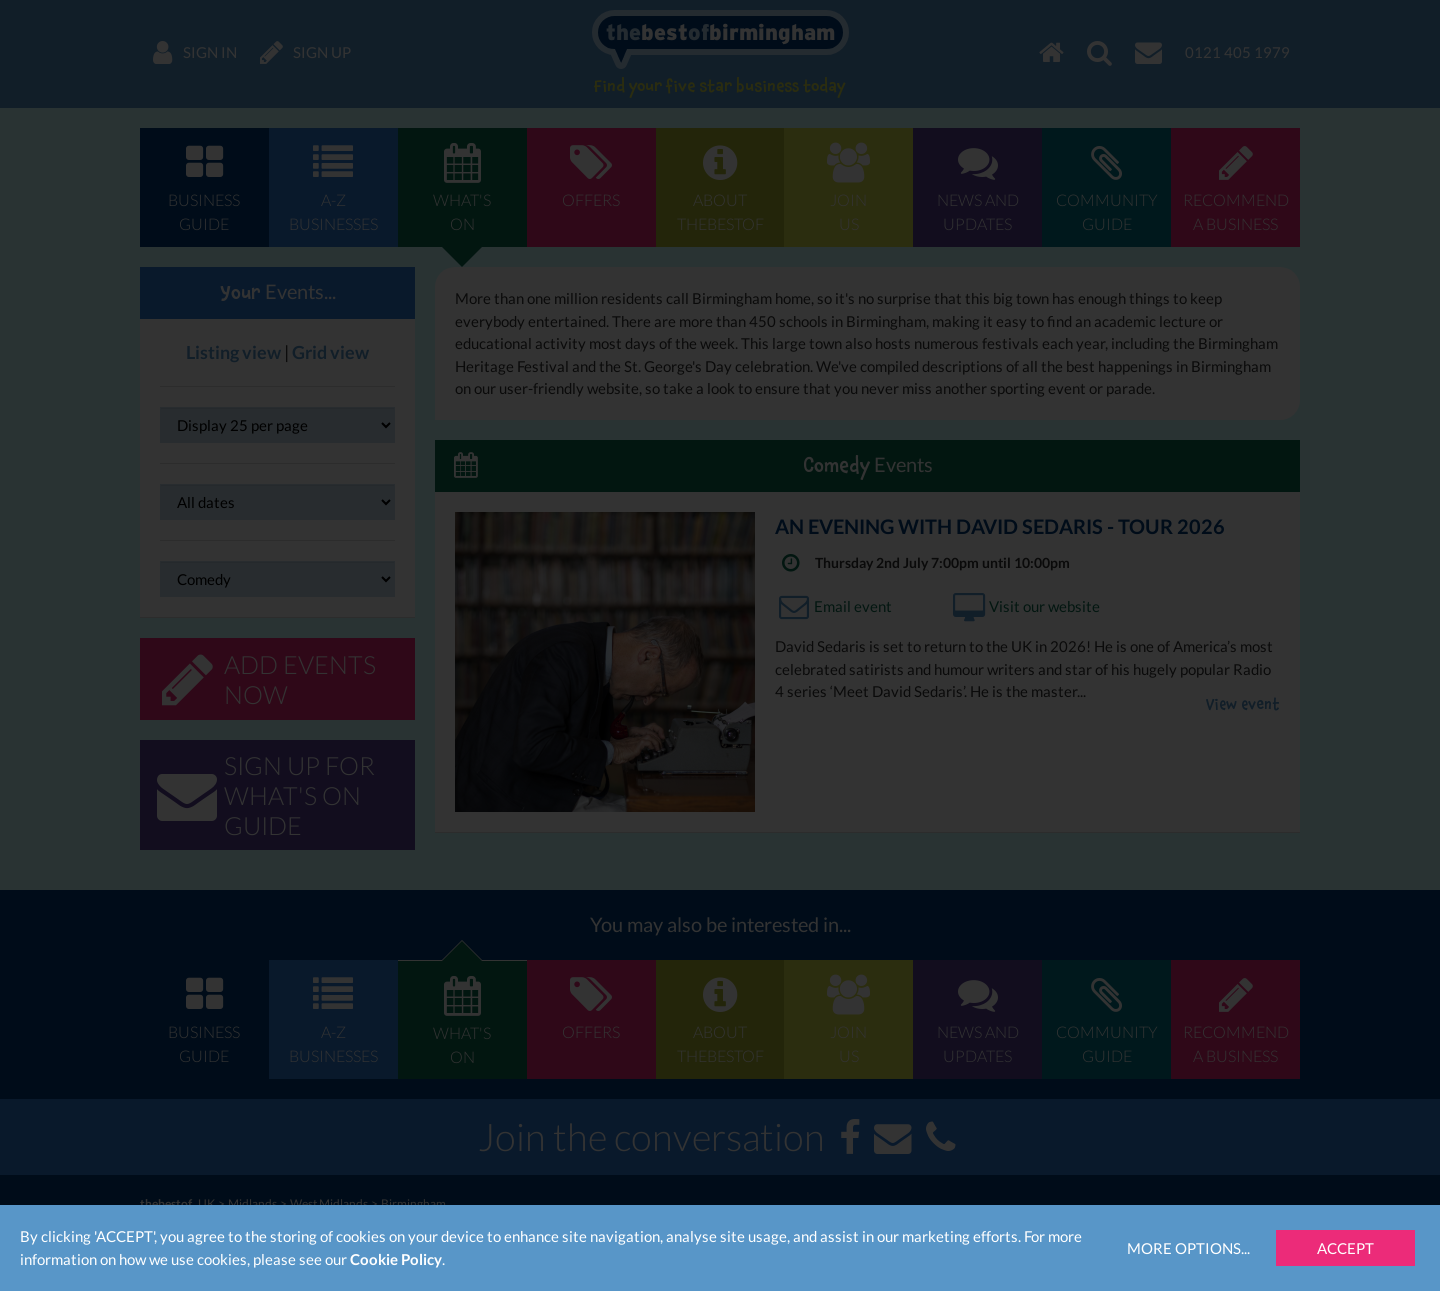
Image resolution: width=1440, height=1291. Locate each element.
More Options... (1188, 1248)
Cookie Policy (396, 1259)
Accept (1345, 1248)
